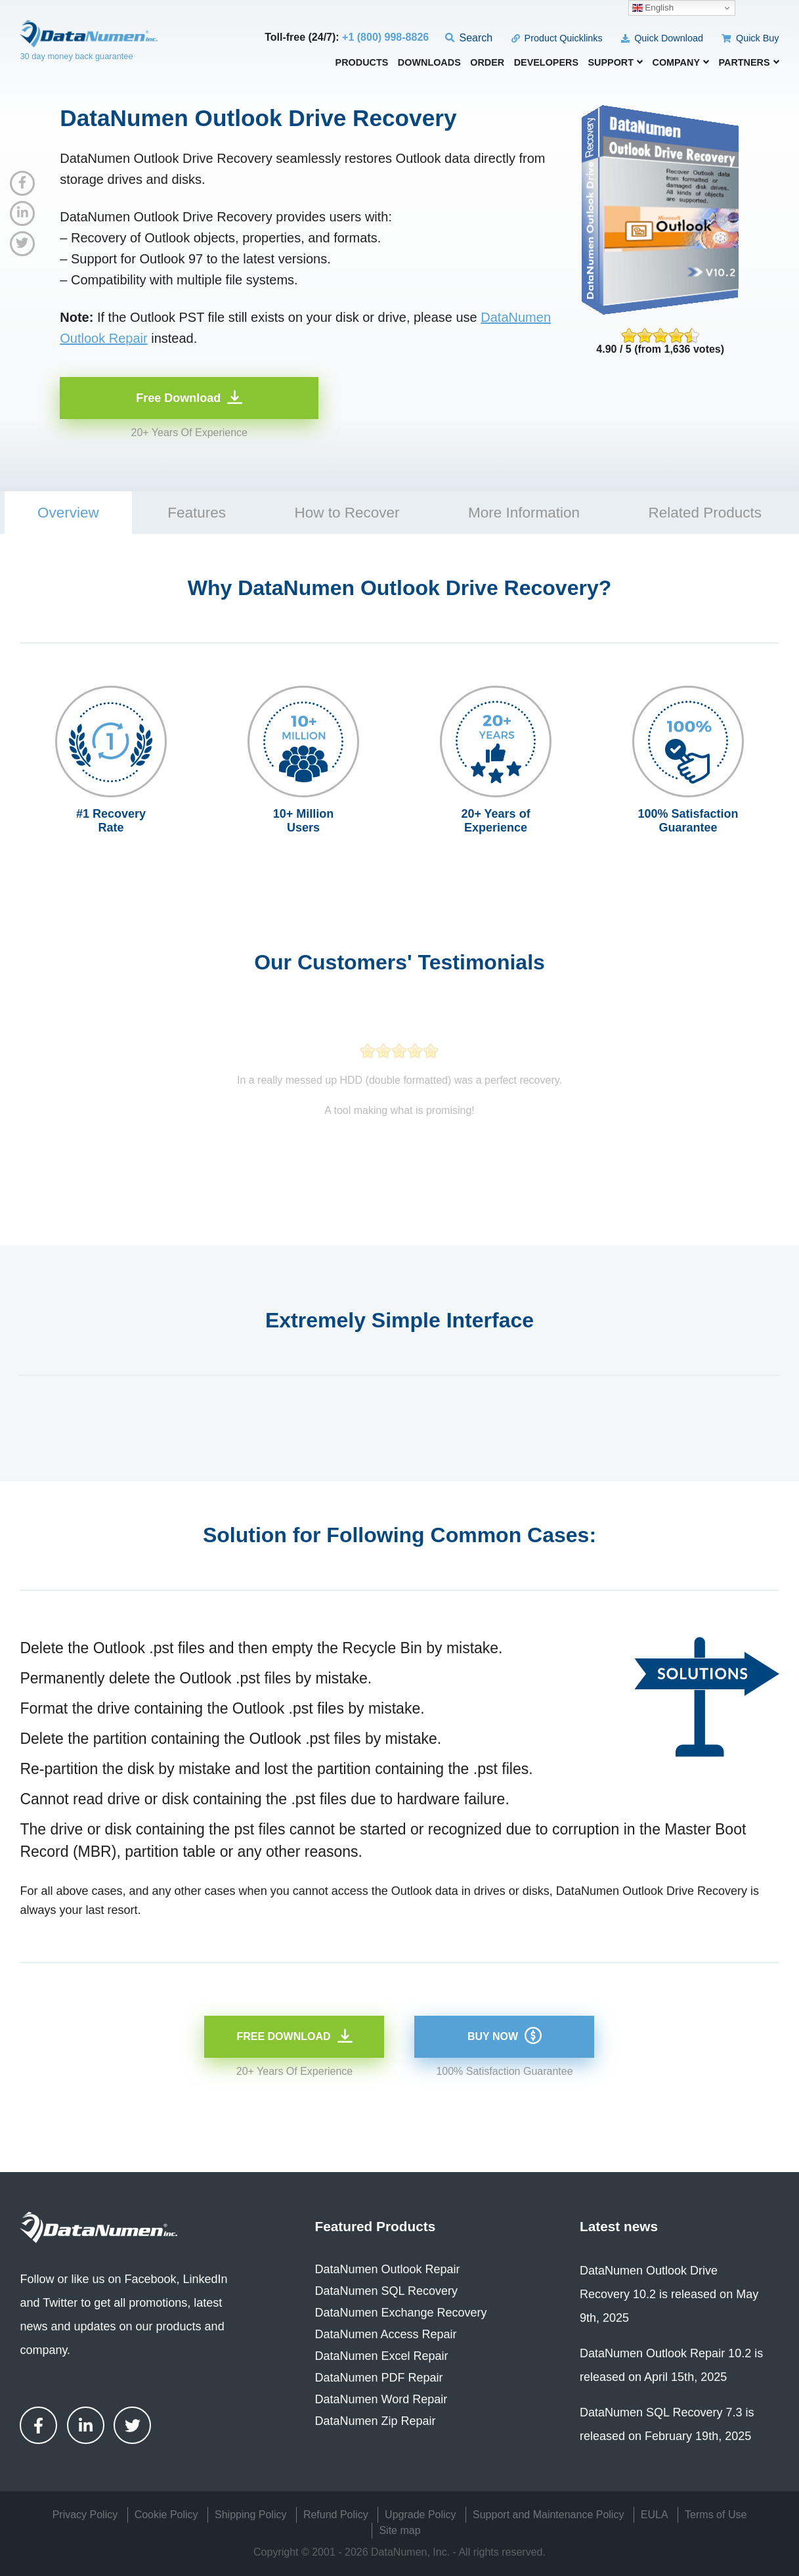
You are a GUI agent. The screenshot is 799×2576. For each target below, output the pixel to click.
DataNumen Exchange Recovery (400, 2312)
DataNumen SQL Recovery (385, 2291)
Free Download (178, 398)
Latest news (619, 2226)
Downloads (429, 63)
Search (469, 37)
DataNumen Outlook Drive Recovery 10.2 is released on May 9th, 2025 (669, 2294)
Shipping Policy (250, 2514)
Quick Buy (750, 38)
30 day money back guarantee (76, 56)
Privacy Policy (85, 2514)
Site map (399, 2530)
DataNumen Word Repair (380, 2399)
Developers (546, 63)
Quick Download (662, 38)
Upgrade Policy (420, 2514)
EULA (654, 2514)
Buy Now (492, 2036)
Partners (748, 62)
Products (362, 63)
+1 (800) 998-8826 (385, 37)
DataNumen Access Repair (385, 2334)
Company (681, 62)
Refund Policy (335, 2514)
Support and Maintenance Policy (548, 2514)
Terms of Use (715, 2514)
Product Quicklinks (557, 38)
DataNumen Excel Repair (381, 2356)
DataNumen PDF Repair (378, 2377)
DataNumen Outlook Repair (387, 2269)
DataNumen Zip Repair (374, 2421)
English (653, 8)
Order (487, 63)
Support (615, 62)
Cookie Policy (166, 2514)
